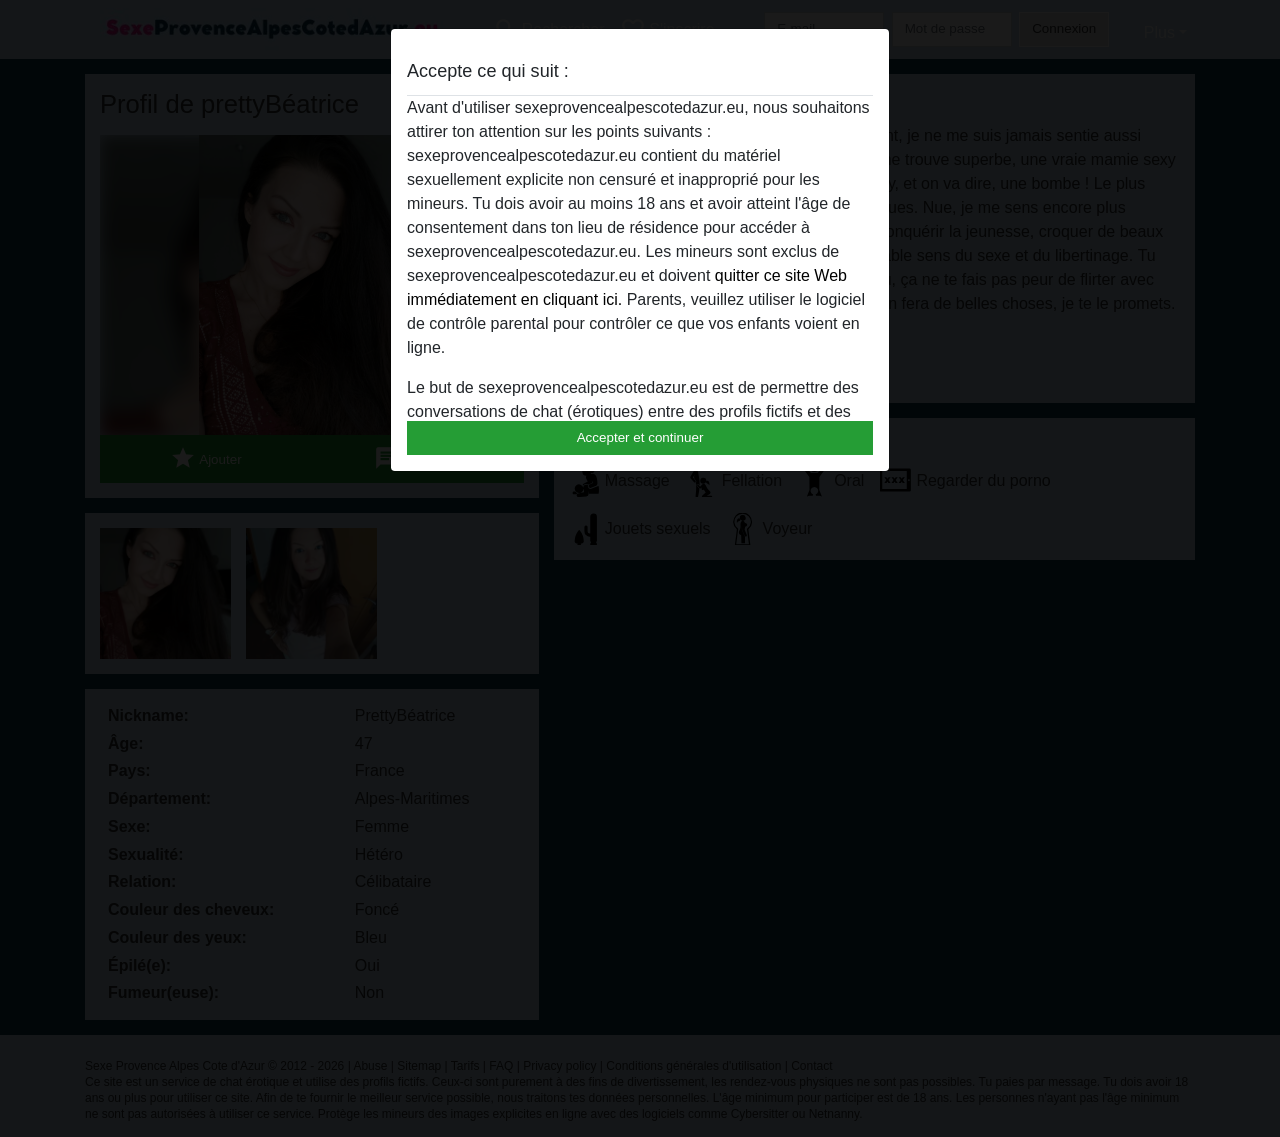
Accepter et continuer (640, 437)
